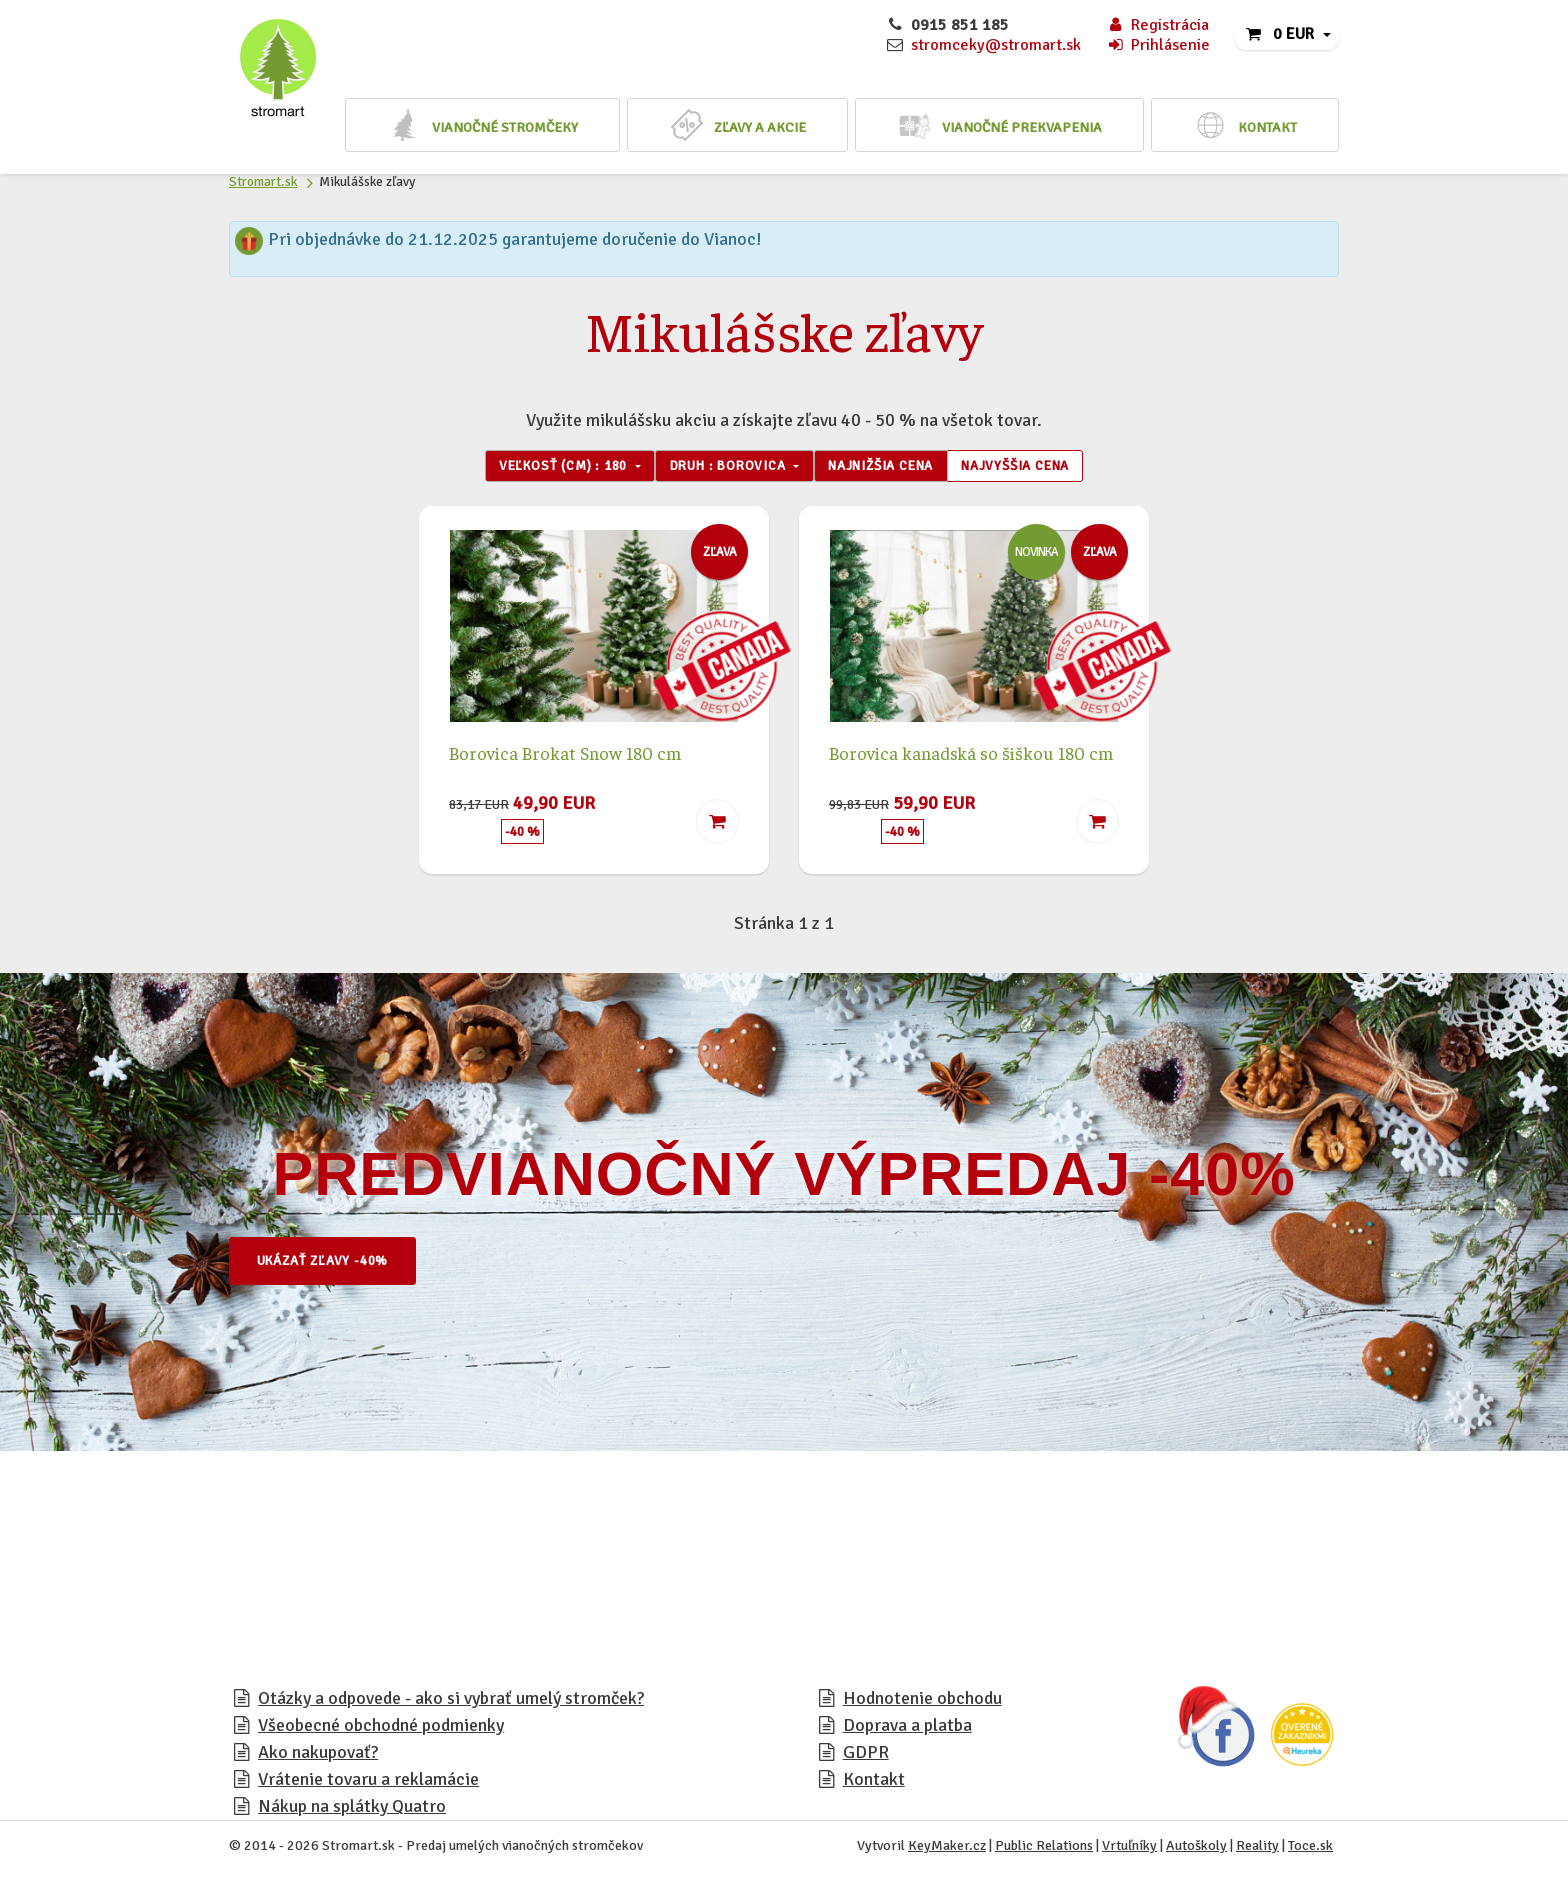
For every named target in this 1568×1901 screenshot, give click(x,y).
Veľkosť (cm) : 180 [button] (537, 468)
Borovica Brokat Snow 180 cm (565, 755)
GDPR (866, 1756)
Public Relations (1044, 1849)
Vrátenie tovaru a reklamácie (368, 1783)
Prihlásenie (1158, 45)
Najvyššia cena (1043, 468)
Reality (1257, 1849)
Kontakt (874, 1783)
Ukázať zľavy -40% (334, 1265)
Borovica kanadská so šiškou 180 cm (971, 755)
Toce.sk (1310, 1849)
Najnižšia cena (891, 468)
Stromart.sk (263, 181)
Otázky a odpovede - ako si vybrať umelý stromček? (451, 1702)
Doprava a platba (907, 1729)
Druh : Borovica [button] (721, 468)
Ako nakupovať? (318, 1756)
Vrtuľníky (1129, 1849)
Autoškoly (1196, 1849)
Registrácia (1157, 25)
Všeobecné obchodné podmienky (381, 1729)
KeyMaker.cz (947, 1849)
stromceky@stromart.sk (996, 45)
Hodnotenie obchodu (922, 1702)
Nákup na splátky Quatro (352, 1810)
